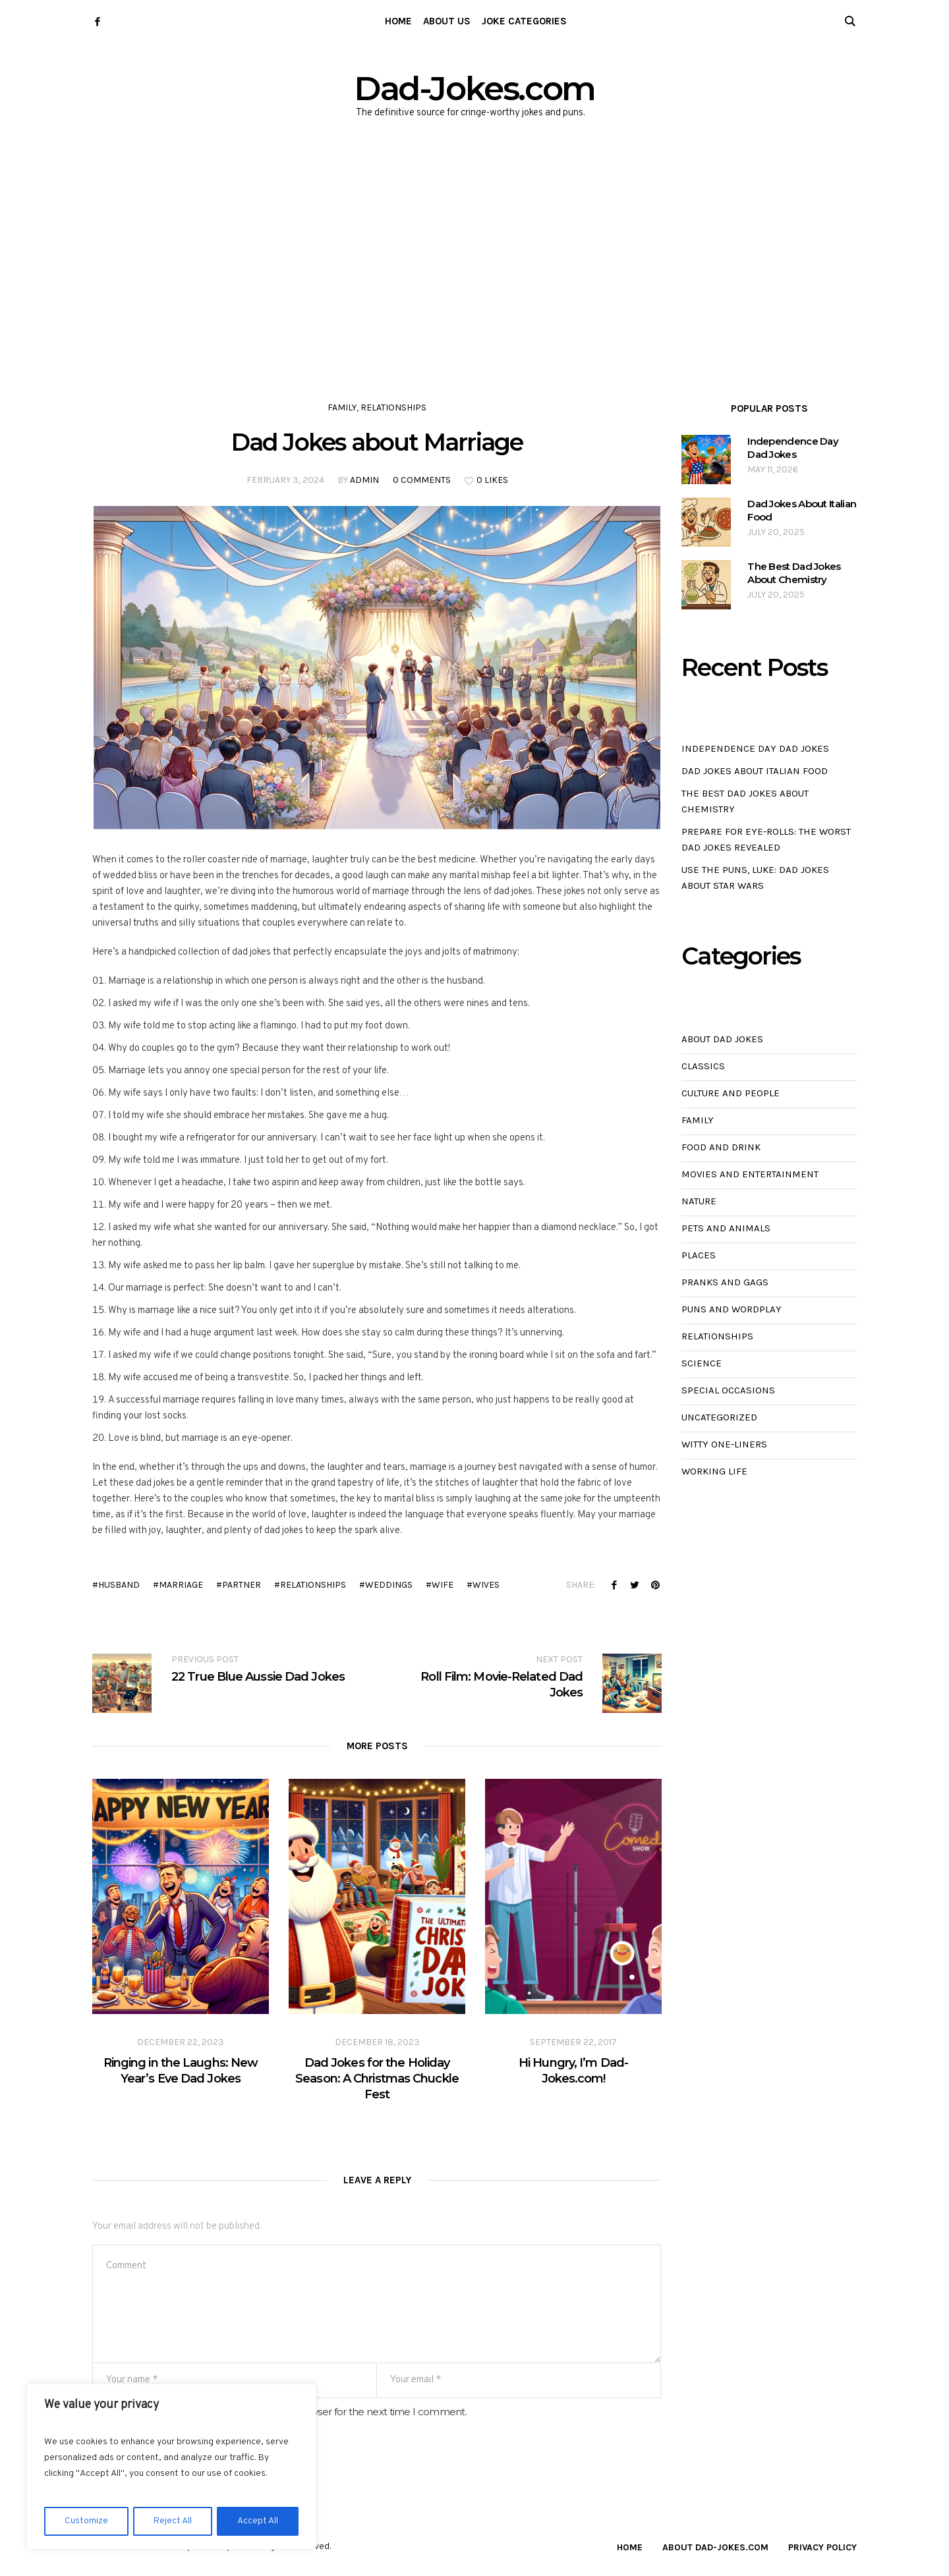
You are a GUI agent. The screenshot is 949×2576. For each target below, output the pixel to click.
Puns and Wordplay (731, 1309)
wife (442, 1584)
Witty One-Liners (724, 1444)
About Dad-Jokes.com (715, 2547)
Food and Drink (721, 1147)
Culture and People (730, 1093)
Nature (698, 1201)
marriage (181, 1584)
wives (486, 1584)
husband (119, 1584)
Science (701, 1363)
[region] (171, 2467)
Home (630, 2547)
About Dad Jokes (722, 1039)
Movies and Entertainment (750, 1174)
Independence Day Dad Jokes (792, 448)
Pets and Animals (725, 1228)
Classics (703, 1066)
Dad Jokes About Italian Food (801, 510)
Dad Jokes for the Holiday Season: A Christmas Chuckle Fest (377, 2079)
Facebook (614, 1584)
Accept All (257, 2521)
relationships (313, 1584)
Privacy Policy (822, 2547)
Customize (86, 2521)
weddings (389, 1584)
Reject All (173, 2521)
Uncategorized (719, 1417)
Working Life (714, 1471)
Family (342, 407)
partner (241, 1584)
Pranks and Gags (724, 1282)
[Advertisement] (474, 250)
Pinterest (655, 1584)
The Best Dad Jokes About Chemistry (793, 573)
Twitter (634, 1584)
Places (698, 1255)
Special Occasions (728, 1390)
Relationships (393, 407)
